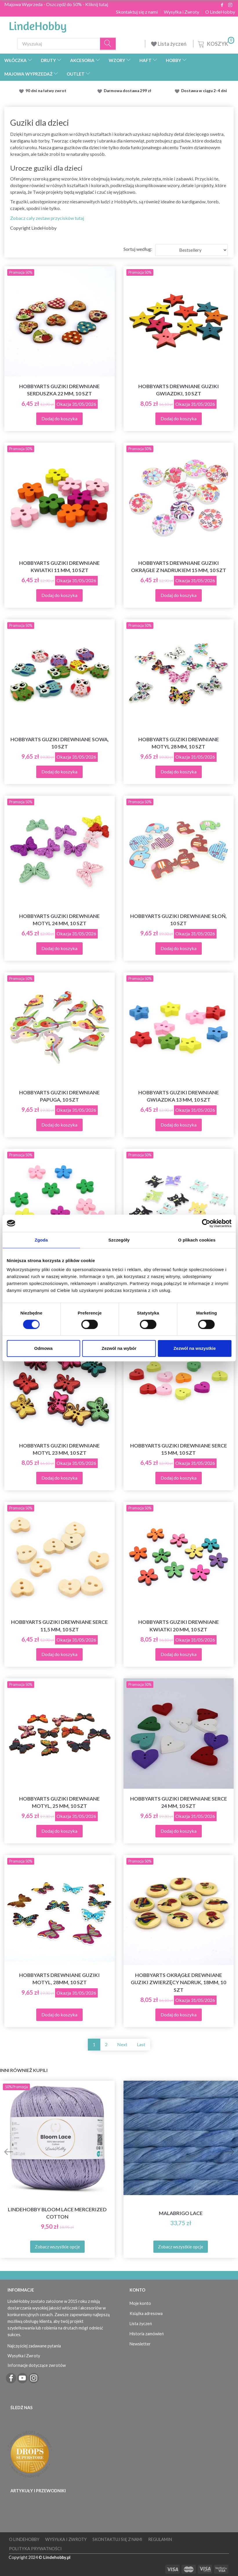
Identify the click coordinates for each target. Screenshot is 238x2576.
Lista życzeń (169, 44)
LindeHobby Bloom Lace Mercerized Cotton (57, 2213)
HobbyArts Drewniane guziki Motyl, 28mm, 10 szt (59, 1978)
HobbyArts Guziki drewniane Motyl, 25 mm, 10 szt (59, 1802)
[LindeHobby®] (37, 25)
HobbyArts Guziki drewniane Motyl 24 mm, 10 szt (59, 919)
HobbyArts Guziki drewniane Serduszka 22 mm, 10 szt (59, 390)
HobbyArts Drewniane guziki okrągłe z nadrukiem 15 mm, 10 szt (178, 566)
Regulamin (160, 2539)
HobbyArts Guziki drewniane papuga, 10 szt (59, 1096)
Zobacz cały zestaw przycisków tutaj (47, 218)
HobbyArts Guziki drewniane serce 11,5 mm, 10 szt (59, 1625)
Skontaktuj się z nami (137, 11)
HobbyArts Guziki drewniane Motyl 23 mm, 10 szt (59, 1449)
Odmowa (43, 1348)
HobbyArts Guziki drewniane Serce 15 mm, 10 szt (178, 1449)
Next (122, 2044)
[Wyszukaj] (108, 43)
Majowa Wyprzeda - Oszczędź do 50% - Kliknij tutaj (56, 4)
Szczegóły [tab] (119, 1239)
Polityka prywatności (35, 2548)
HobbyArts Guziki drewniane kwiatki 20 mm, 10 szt (178, 1625)
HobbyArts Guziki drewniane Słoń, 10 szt (178, 919)
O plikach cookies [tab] (196, 1239)
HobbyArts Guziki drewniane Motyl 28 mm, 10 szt (178, 743)
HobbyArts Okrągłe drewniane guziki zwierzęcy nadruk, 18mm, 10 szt (178, 1982)
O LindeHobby (220, 11)
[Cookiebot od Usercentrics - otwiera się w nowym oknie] (206, 1223)
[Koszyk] (215, 43)
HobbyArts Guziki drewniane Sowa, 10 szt (59, 743)
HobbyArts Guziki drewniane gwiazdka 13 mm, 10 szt (178, 1096)
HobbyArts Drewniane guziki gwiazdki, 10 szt (178, 390)
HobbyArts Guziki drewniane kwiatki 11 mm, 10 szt (59, 566)
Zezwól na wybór (119, 1348)
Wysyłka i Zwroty (181, 11)
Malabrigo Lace (181, 2213)
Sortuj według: (137, 249)
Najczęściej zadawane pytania (34, 2345)
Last (141, 2044)
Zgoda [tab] (41, 1239)
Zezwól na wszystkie (194, 1348)
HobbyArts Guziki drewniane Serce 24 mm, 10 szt (178, 1802)
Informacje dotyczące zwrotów (37, 2365)
